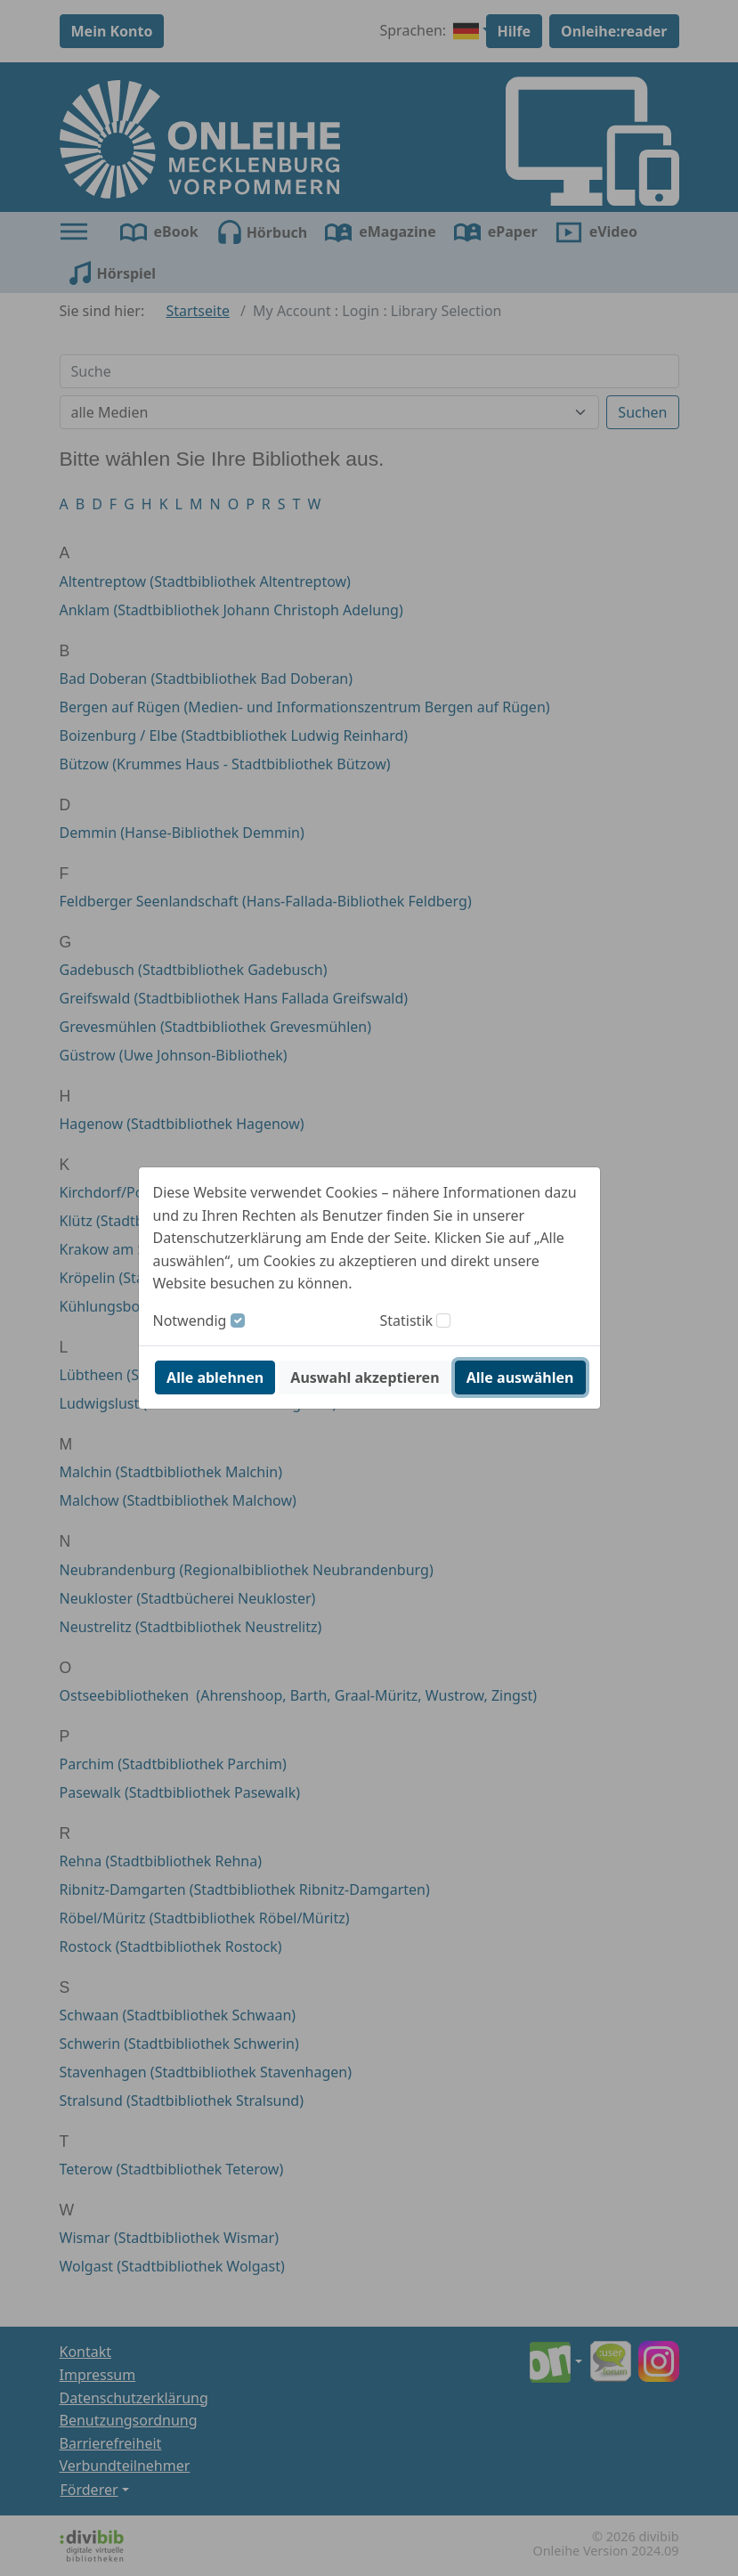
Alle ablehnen (215, 1377)
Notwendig (190, 1320)
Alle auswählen (520, 1377)
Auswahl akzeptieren (364, 1377)
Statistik (407, 1320)
